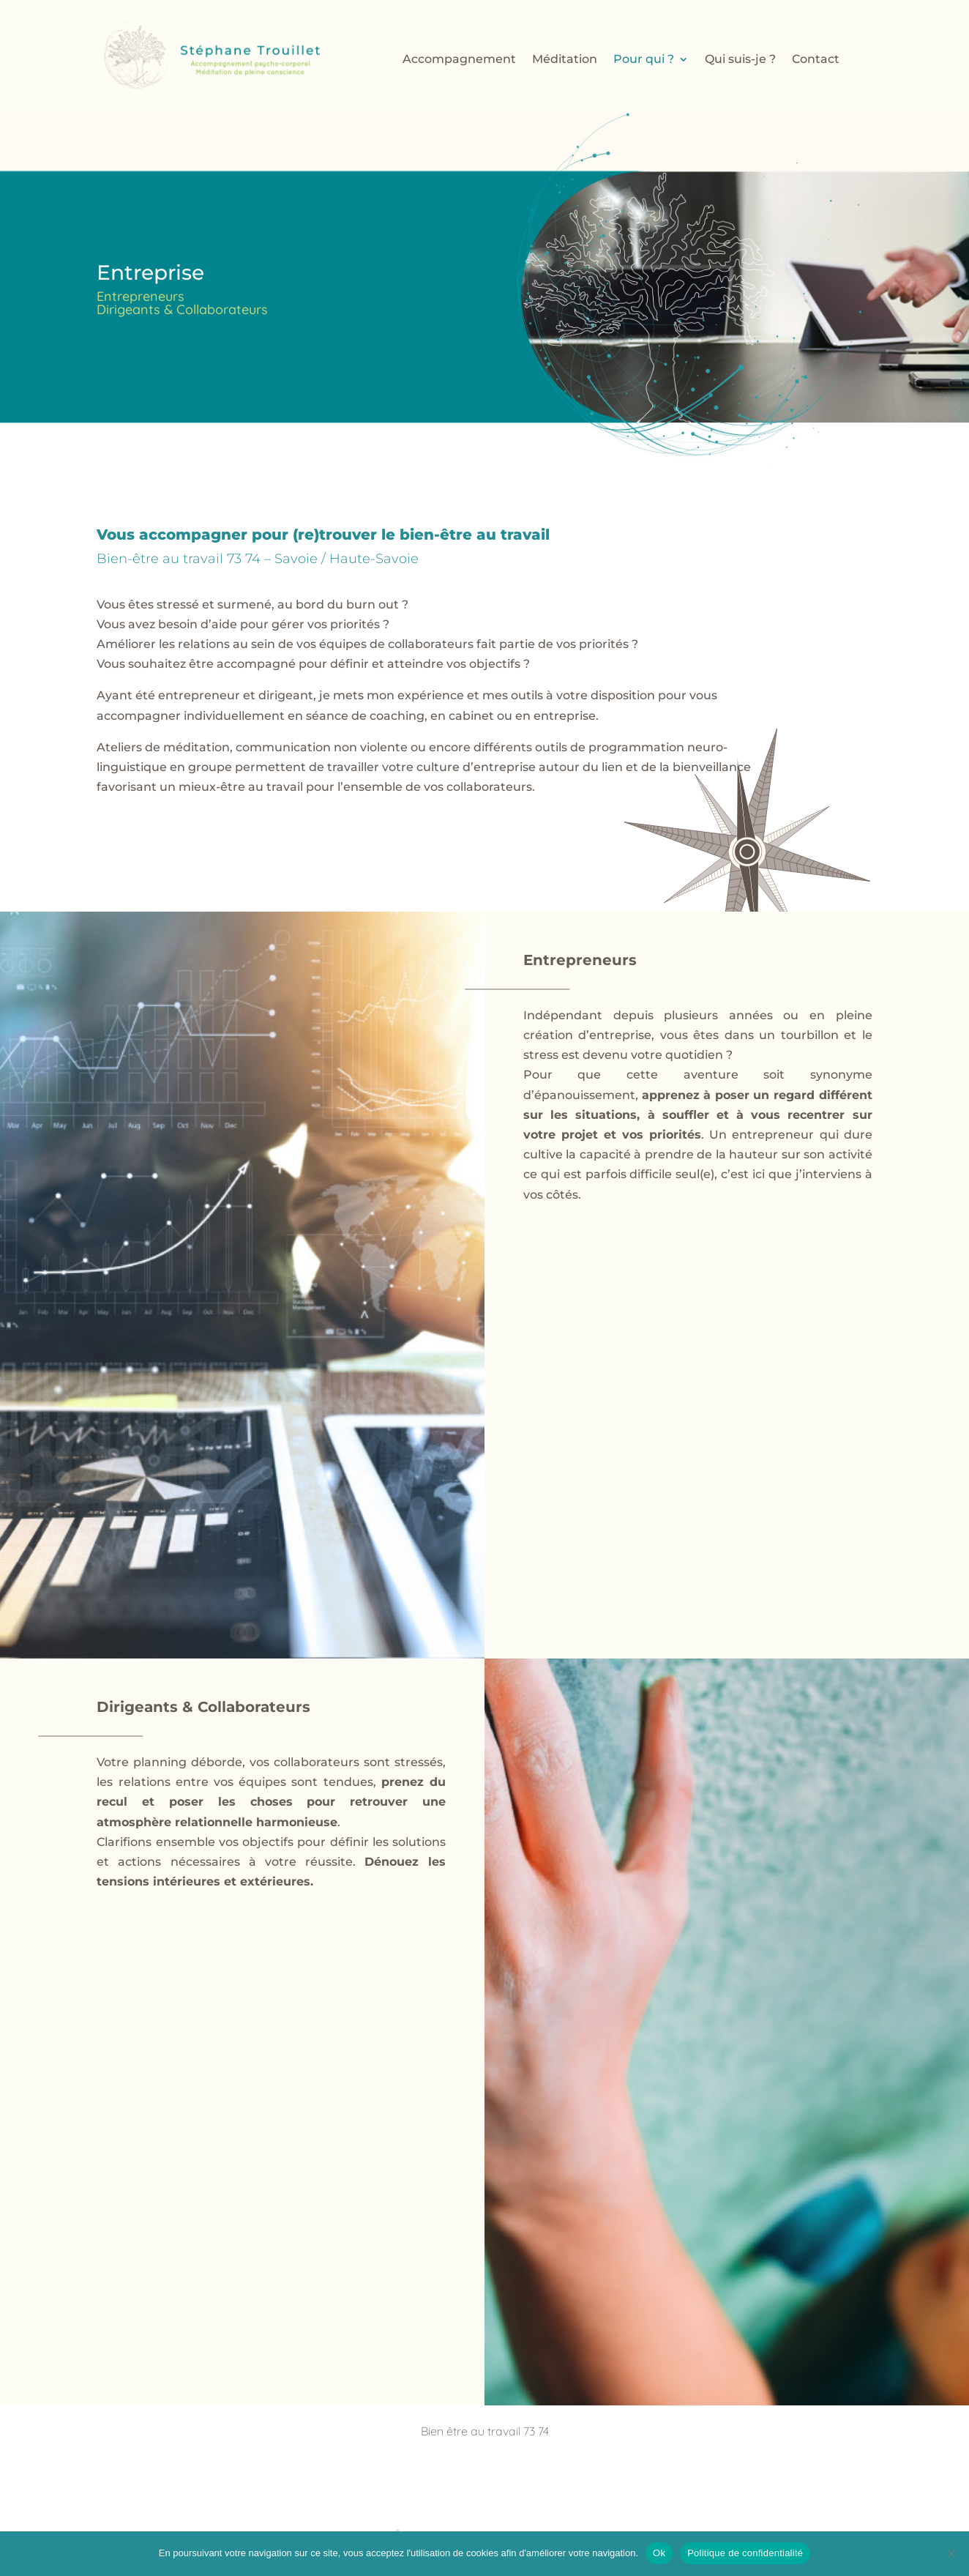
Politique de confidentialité (745, 2552)
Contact (815, 60)
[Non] (950, 2553)
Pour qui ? (643, 60)
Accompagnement (459, 60)
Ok (659, 2552)
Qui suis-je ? (740, 60)
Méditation (564, 60)
